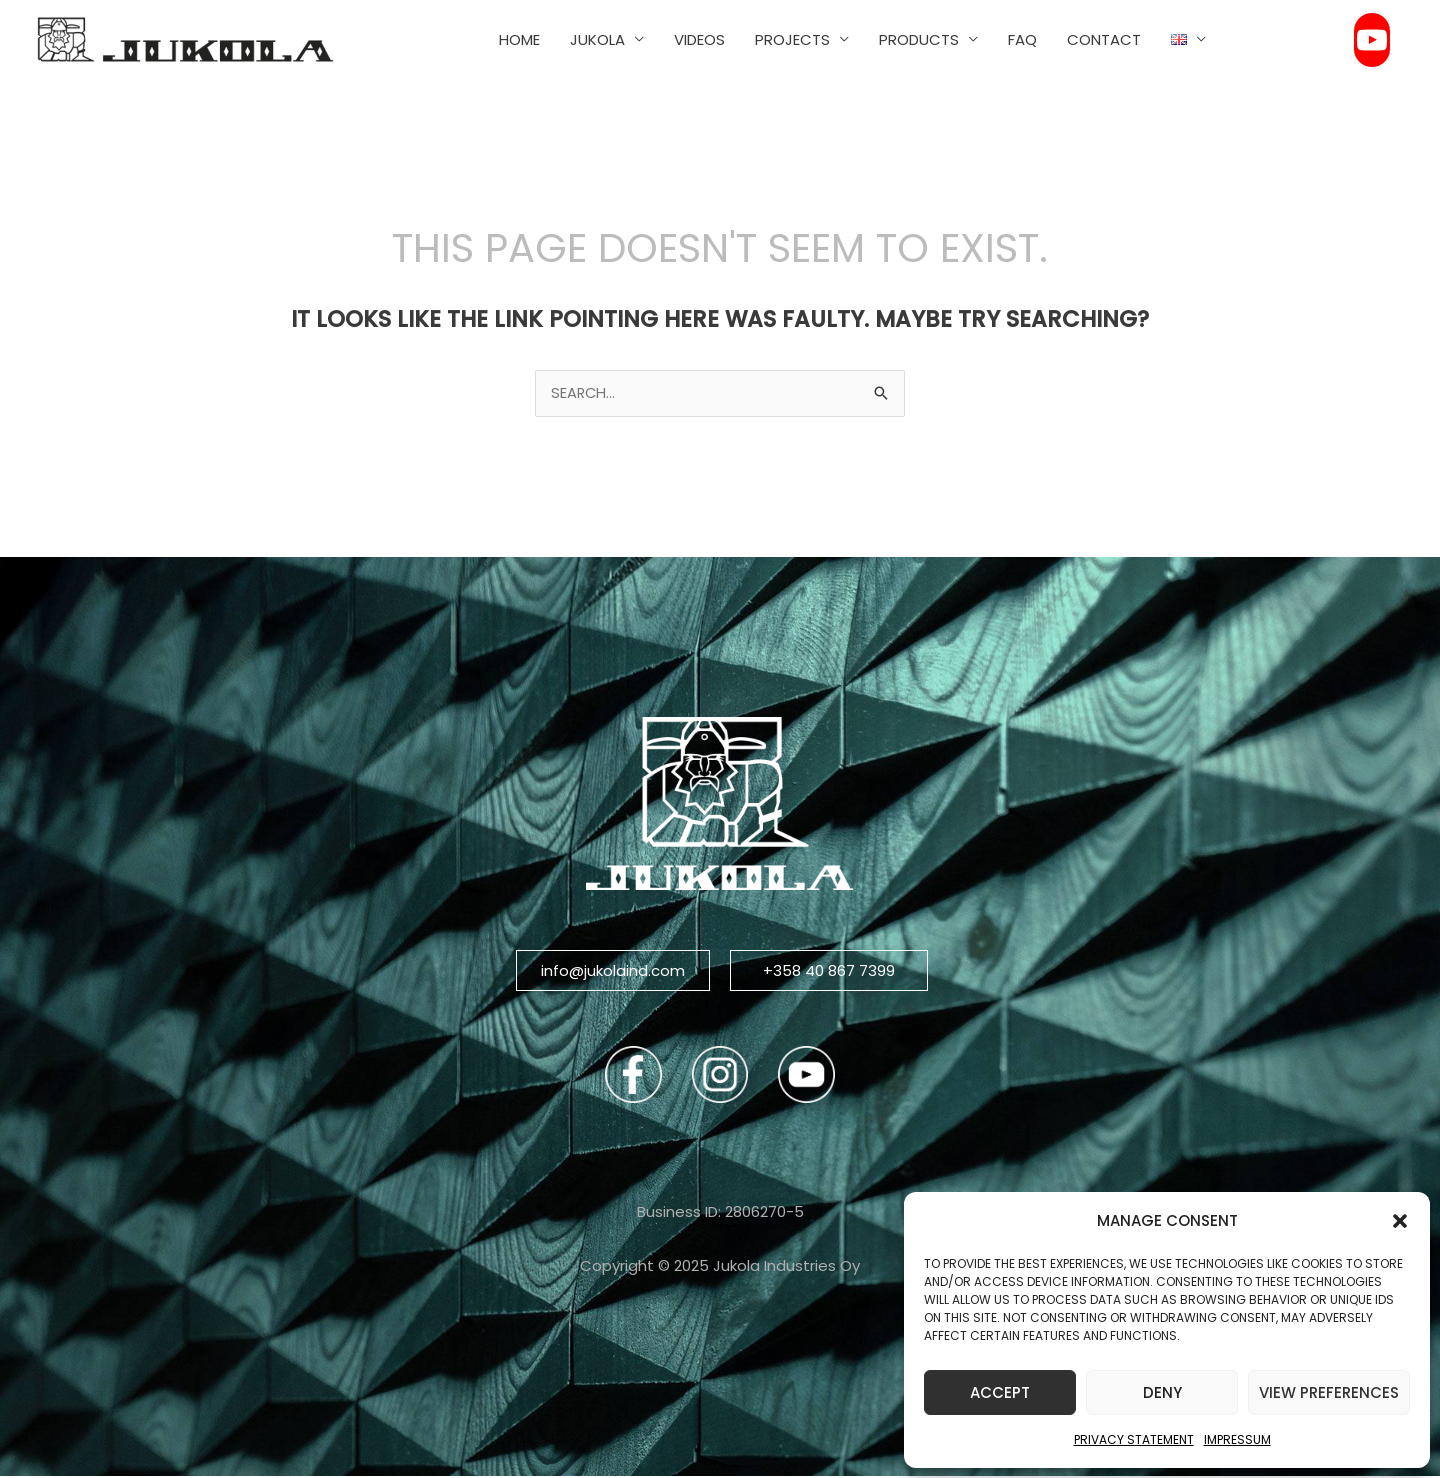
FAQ (1022, 39)
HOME (519, 39)
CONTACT (1104, 39)
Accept (1000, 1392)
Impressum (1237, 1439)
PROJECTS (792, 39)
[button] (1400, 1221)
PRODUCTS (919, 39)
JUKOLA (597, 39)
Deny (1162, 1392)
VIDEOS (699, 39)
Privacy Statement (1134, 1439)
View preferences (1329, 1392)
